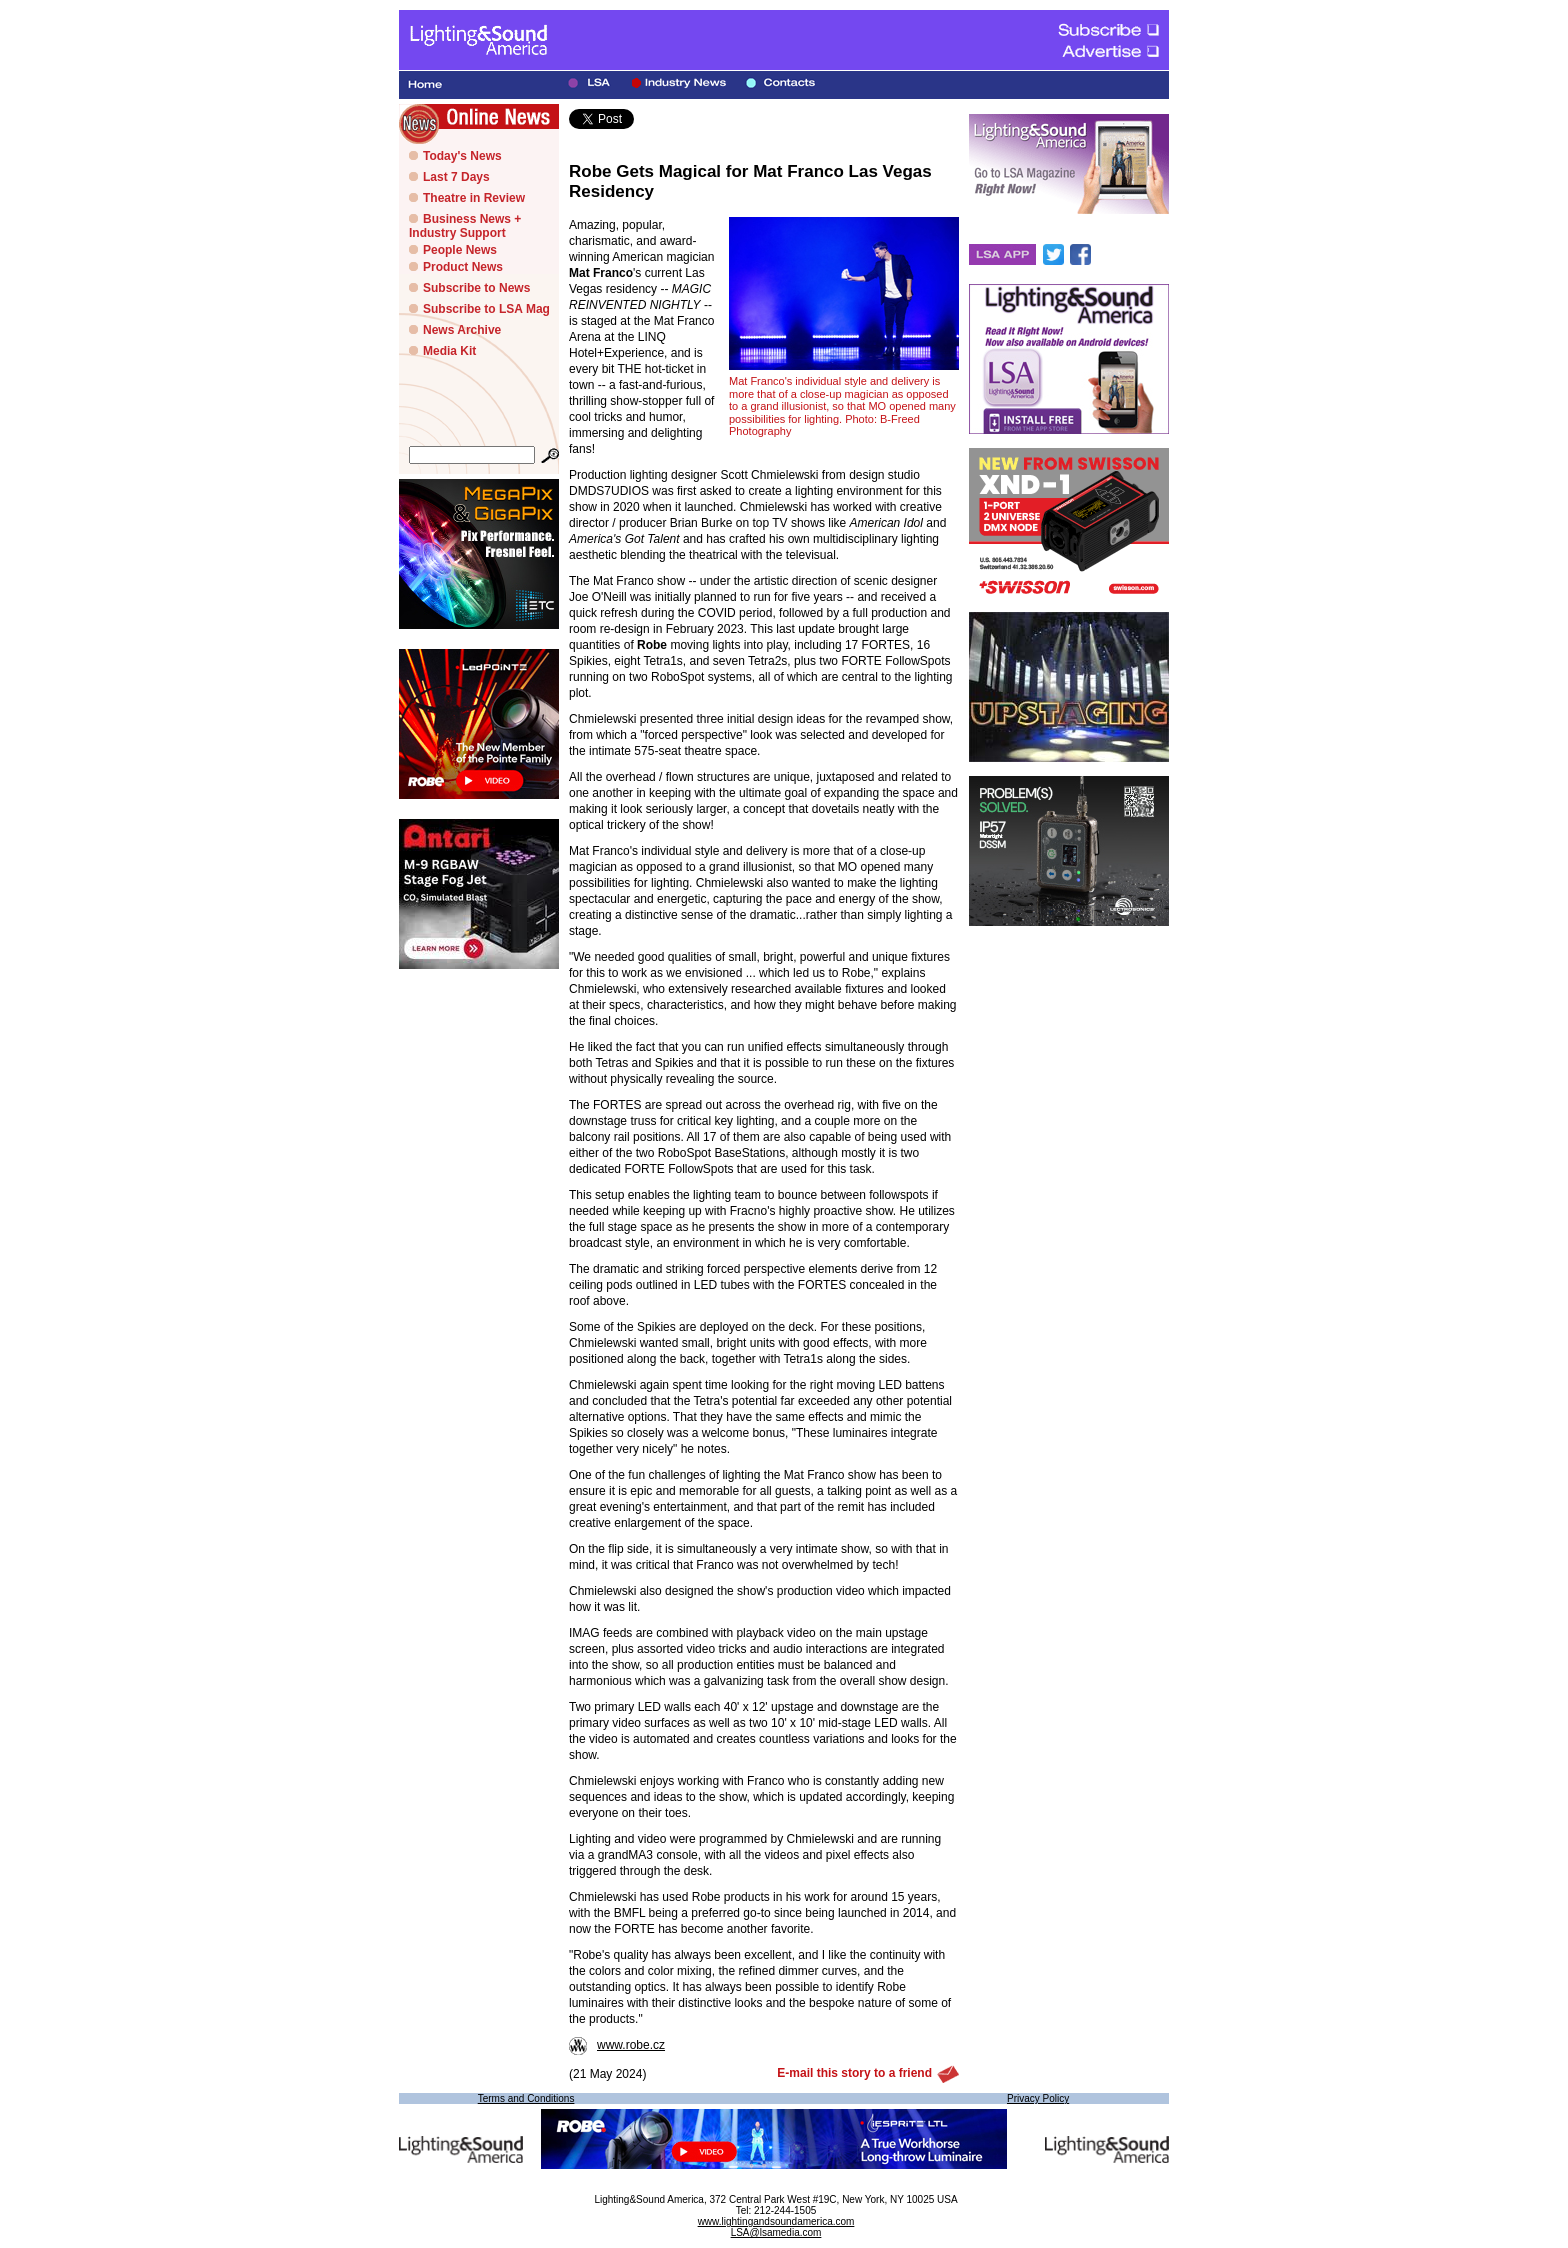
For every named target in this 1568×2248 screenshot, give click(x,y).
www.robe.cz (617, 2045)
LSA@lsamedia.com (776, 2232)
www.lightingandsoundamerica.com (776, 2221)
